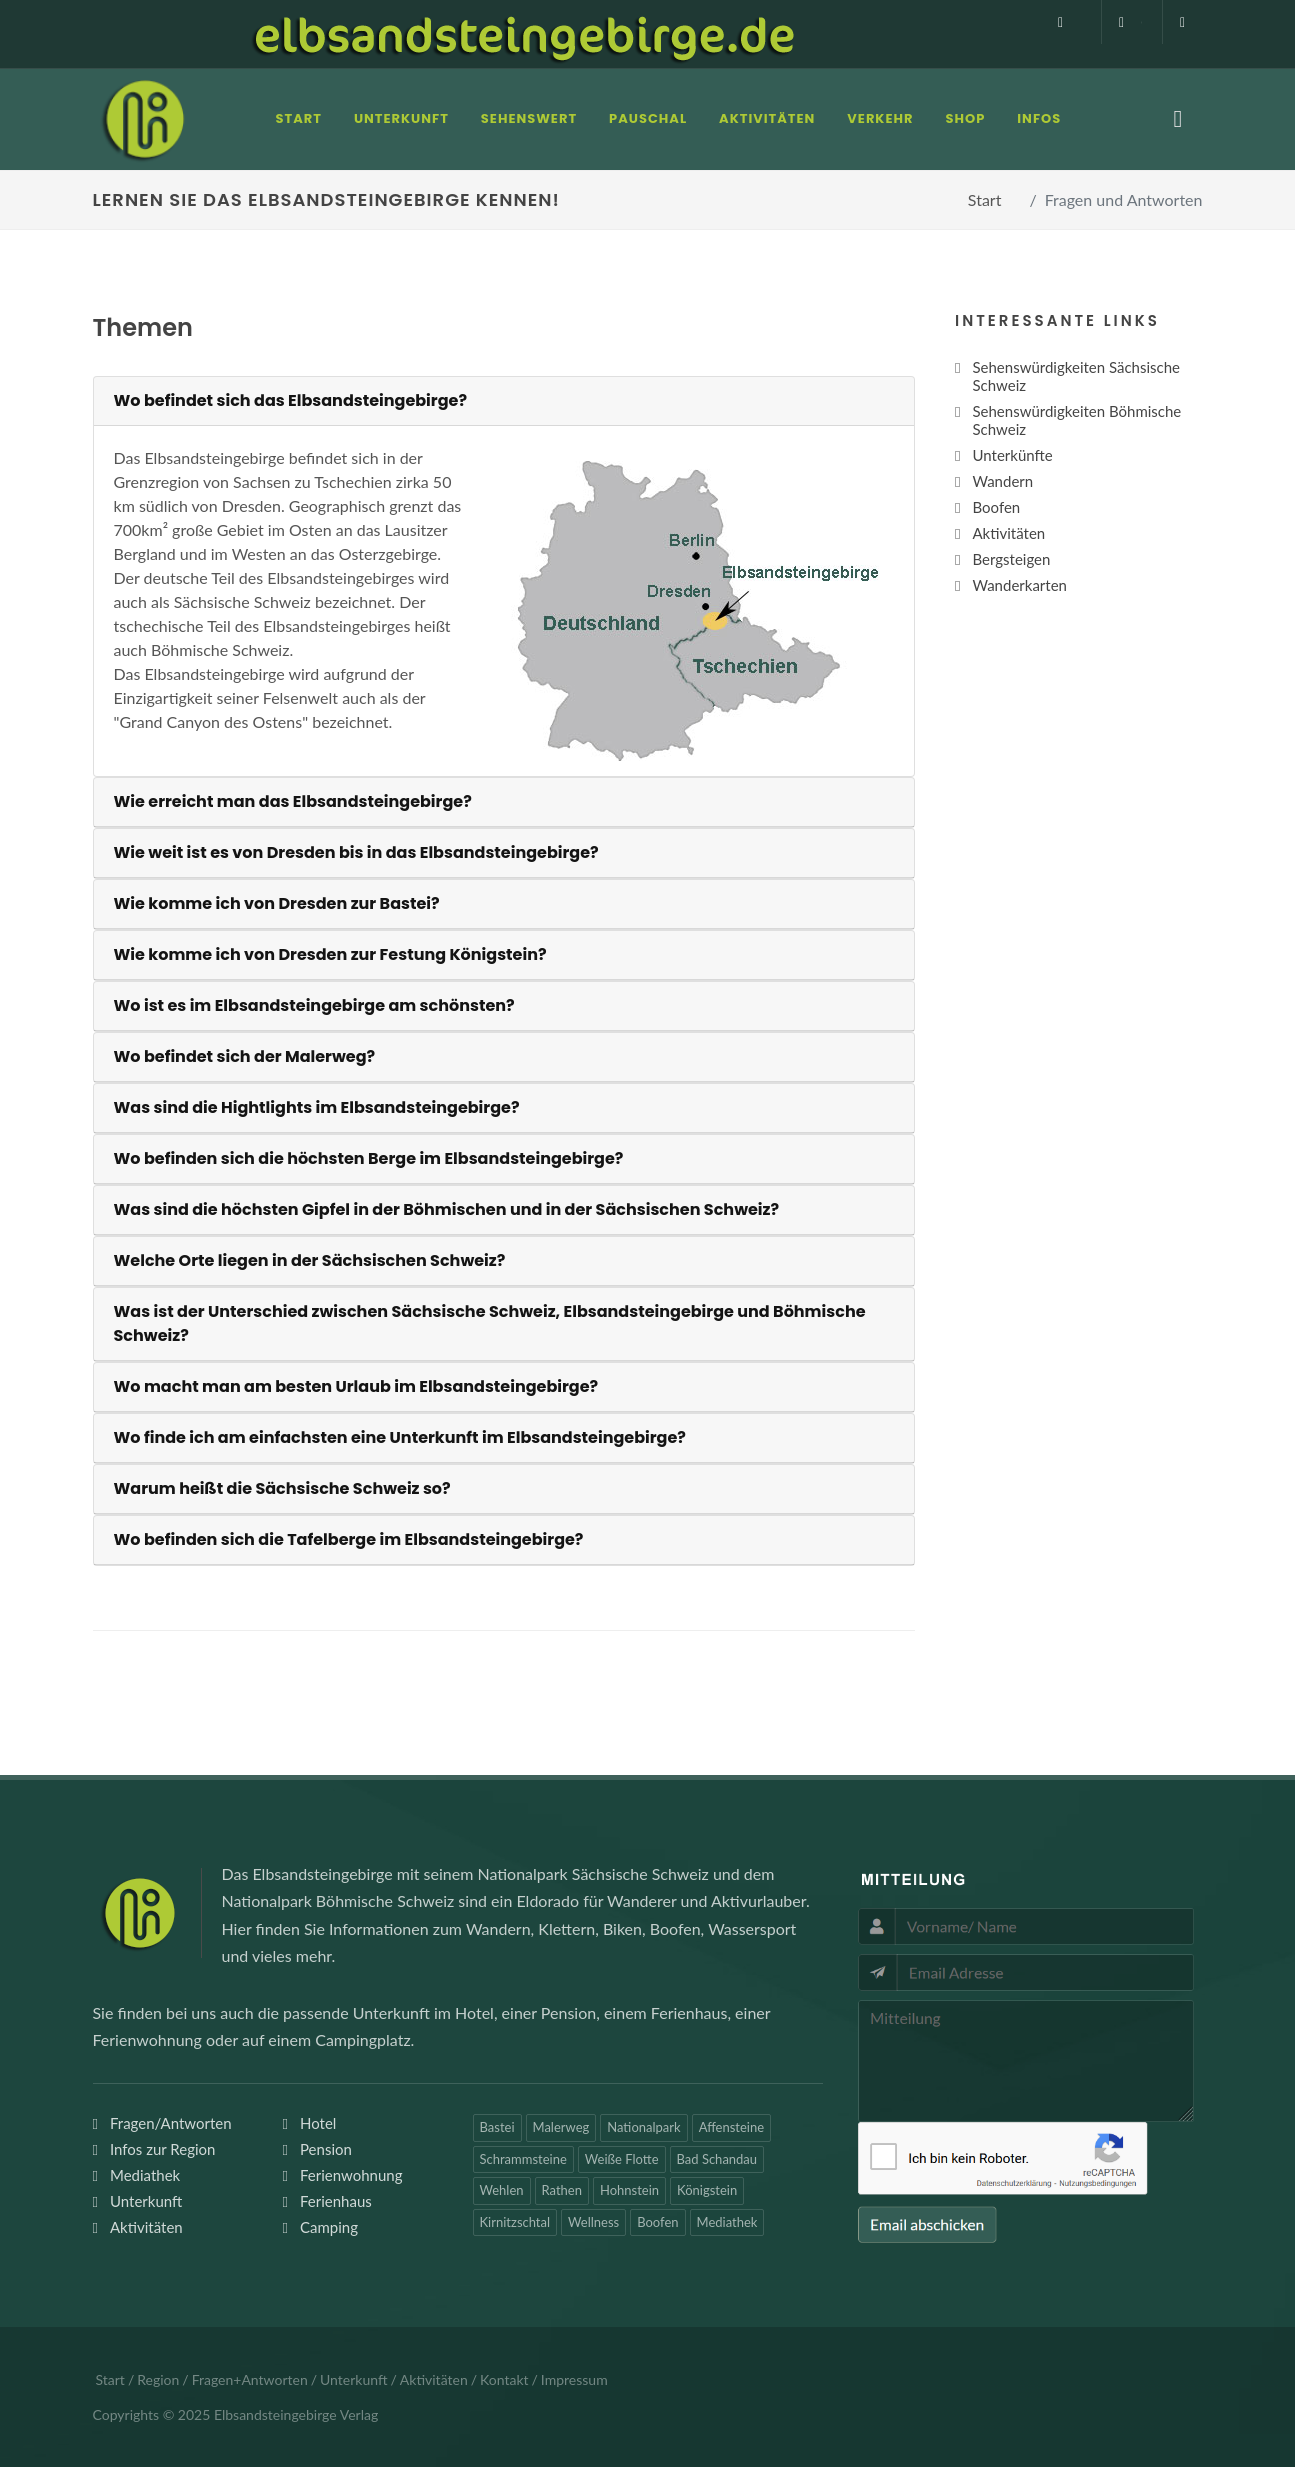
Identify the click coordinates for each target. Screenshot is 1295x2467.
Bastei (497, 2127)
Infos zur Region (162, 2149)
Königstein (707, 2190)
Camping (329, 2227)
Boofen (657, 2222)
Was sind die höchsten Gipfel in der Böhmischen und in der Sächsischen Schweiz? (447, 1209)
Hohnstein (629, 2190)
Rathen (562, 2190)
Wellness (593, 2222)
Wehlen (502, 2190)
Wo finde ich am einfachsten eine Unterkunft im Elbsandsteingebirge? (400, 1437)
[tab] (504, 401)
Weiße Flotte (622, 2159)
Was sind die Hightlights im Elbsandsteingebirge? (317, 1107)
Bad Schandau (717, 2159)
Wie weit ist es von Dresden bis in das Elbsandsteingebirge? (356, 852)
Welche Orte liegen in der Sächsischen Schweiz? (310, 1260)
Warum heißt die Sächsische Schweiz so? (282, 1488)
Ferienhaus (336, 2201)
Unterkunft (146, 2201)
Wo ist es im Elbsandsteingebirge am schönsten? (314, 1005)
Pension (326, 2149)
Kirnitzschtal (515, 2222)
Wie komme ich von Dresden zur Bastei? (277, 903)
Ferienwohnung (351, 2175)
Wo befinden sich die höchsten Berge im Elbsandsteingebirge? (369, 1158)
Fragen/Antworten (171, 2123)
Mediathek (145, 2175)
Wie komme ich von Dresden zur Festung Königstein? (330, 954)
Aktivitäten (146, 2227)
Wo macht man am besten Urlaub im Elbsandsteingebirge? (356, 1386)
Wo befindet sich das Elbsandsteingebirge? (291, 400)
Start (985, 199)
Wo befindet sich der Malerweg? (245, 1056)
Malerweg (561, 2127)
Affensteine (731, 2127)
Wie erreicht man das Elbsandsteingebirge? (293, 801)
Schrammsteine (523, 2159)
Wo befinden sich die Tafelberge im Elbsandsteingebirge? (349, 1539)
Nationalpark (643, 2127)
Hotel (318, 2123)
